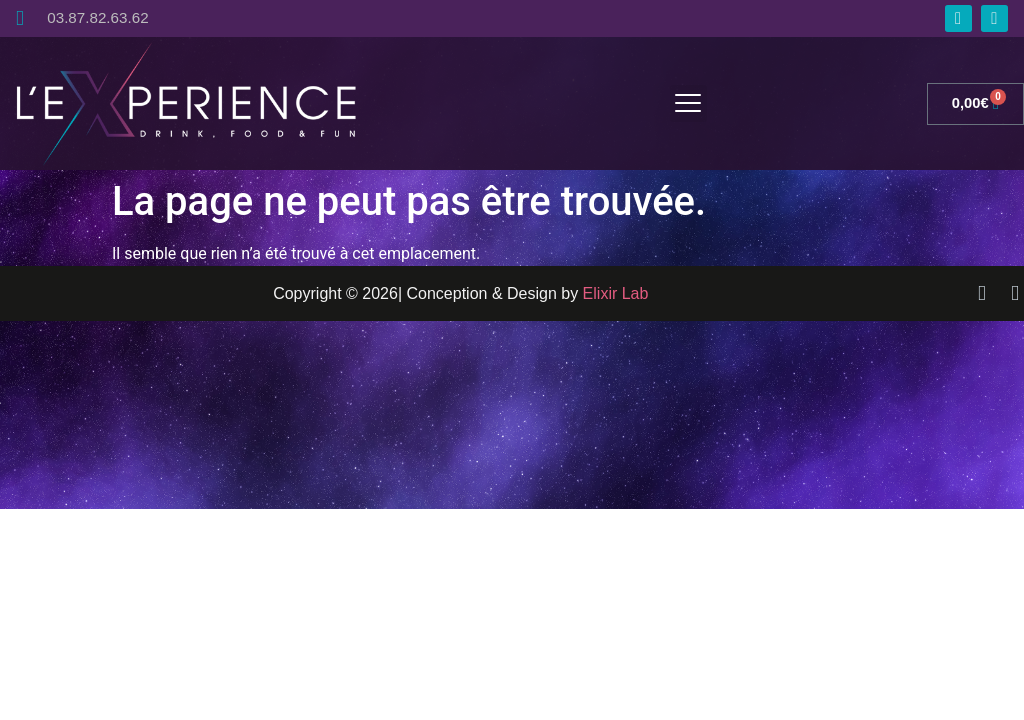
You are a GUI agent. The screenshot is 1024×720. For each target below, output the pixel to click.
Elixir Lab (616, 293)
